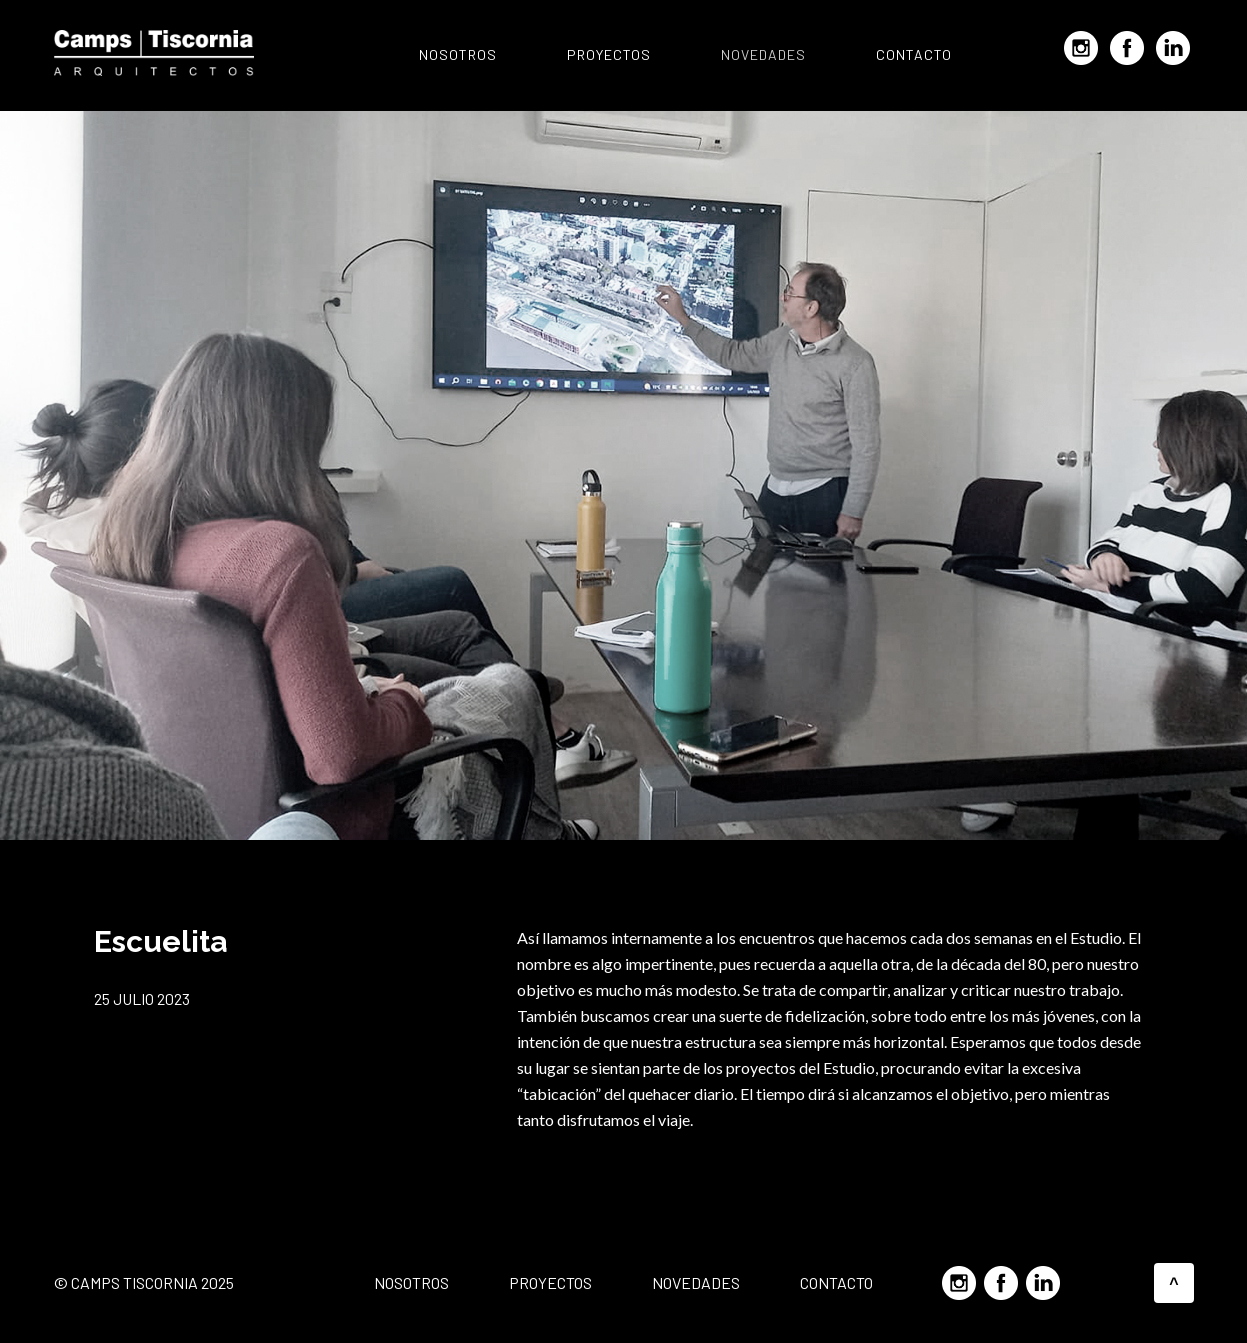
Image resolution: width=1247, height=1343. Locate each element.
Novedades (763, 54)
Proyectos (609, 54)
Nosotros (458, 54)
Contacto (914, 54)
